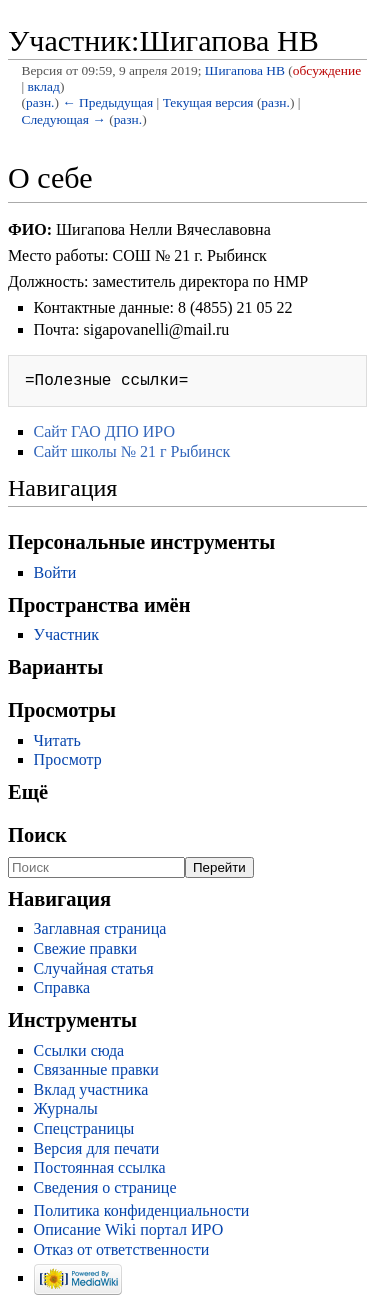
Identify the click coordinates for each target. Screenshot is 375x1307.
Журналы (66, 1112)
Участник (66, 638)
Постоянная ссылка (100, 1171)
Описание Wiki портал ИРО (129, 1233)
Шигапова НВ (245, 70)
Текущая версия (208, 102)
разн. (40, 102)
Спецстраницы (84, 1132)
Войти (55, 576)
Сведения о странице (105, 1191)
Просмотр (68, 763)
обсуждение (327, 70)
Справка (62, 991)
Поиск (37, 839)
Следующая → (63, 119)
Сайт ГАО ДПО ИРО (104, 435)
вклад (44, 86)
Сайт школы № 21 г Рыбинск (132, 455)
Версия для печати (97, 1152)
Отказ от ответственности (122, 1253)
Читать (57, 744)
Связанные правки (96, 1073)
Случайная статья (94, 972)
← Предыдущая (107, 102)
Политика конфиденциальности (142, 1214)
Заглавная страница (100, 932)
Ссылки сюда (79, 1054)
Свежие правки (86, 952)
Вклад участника (91, 1093)
